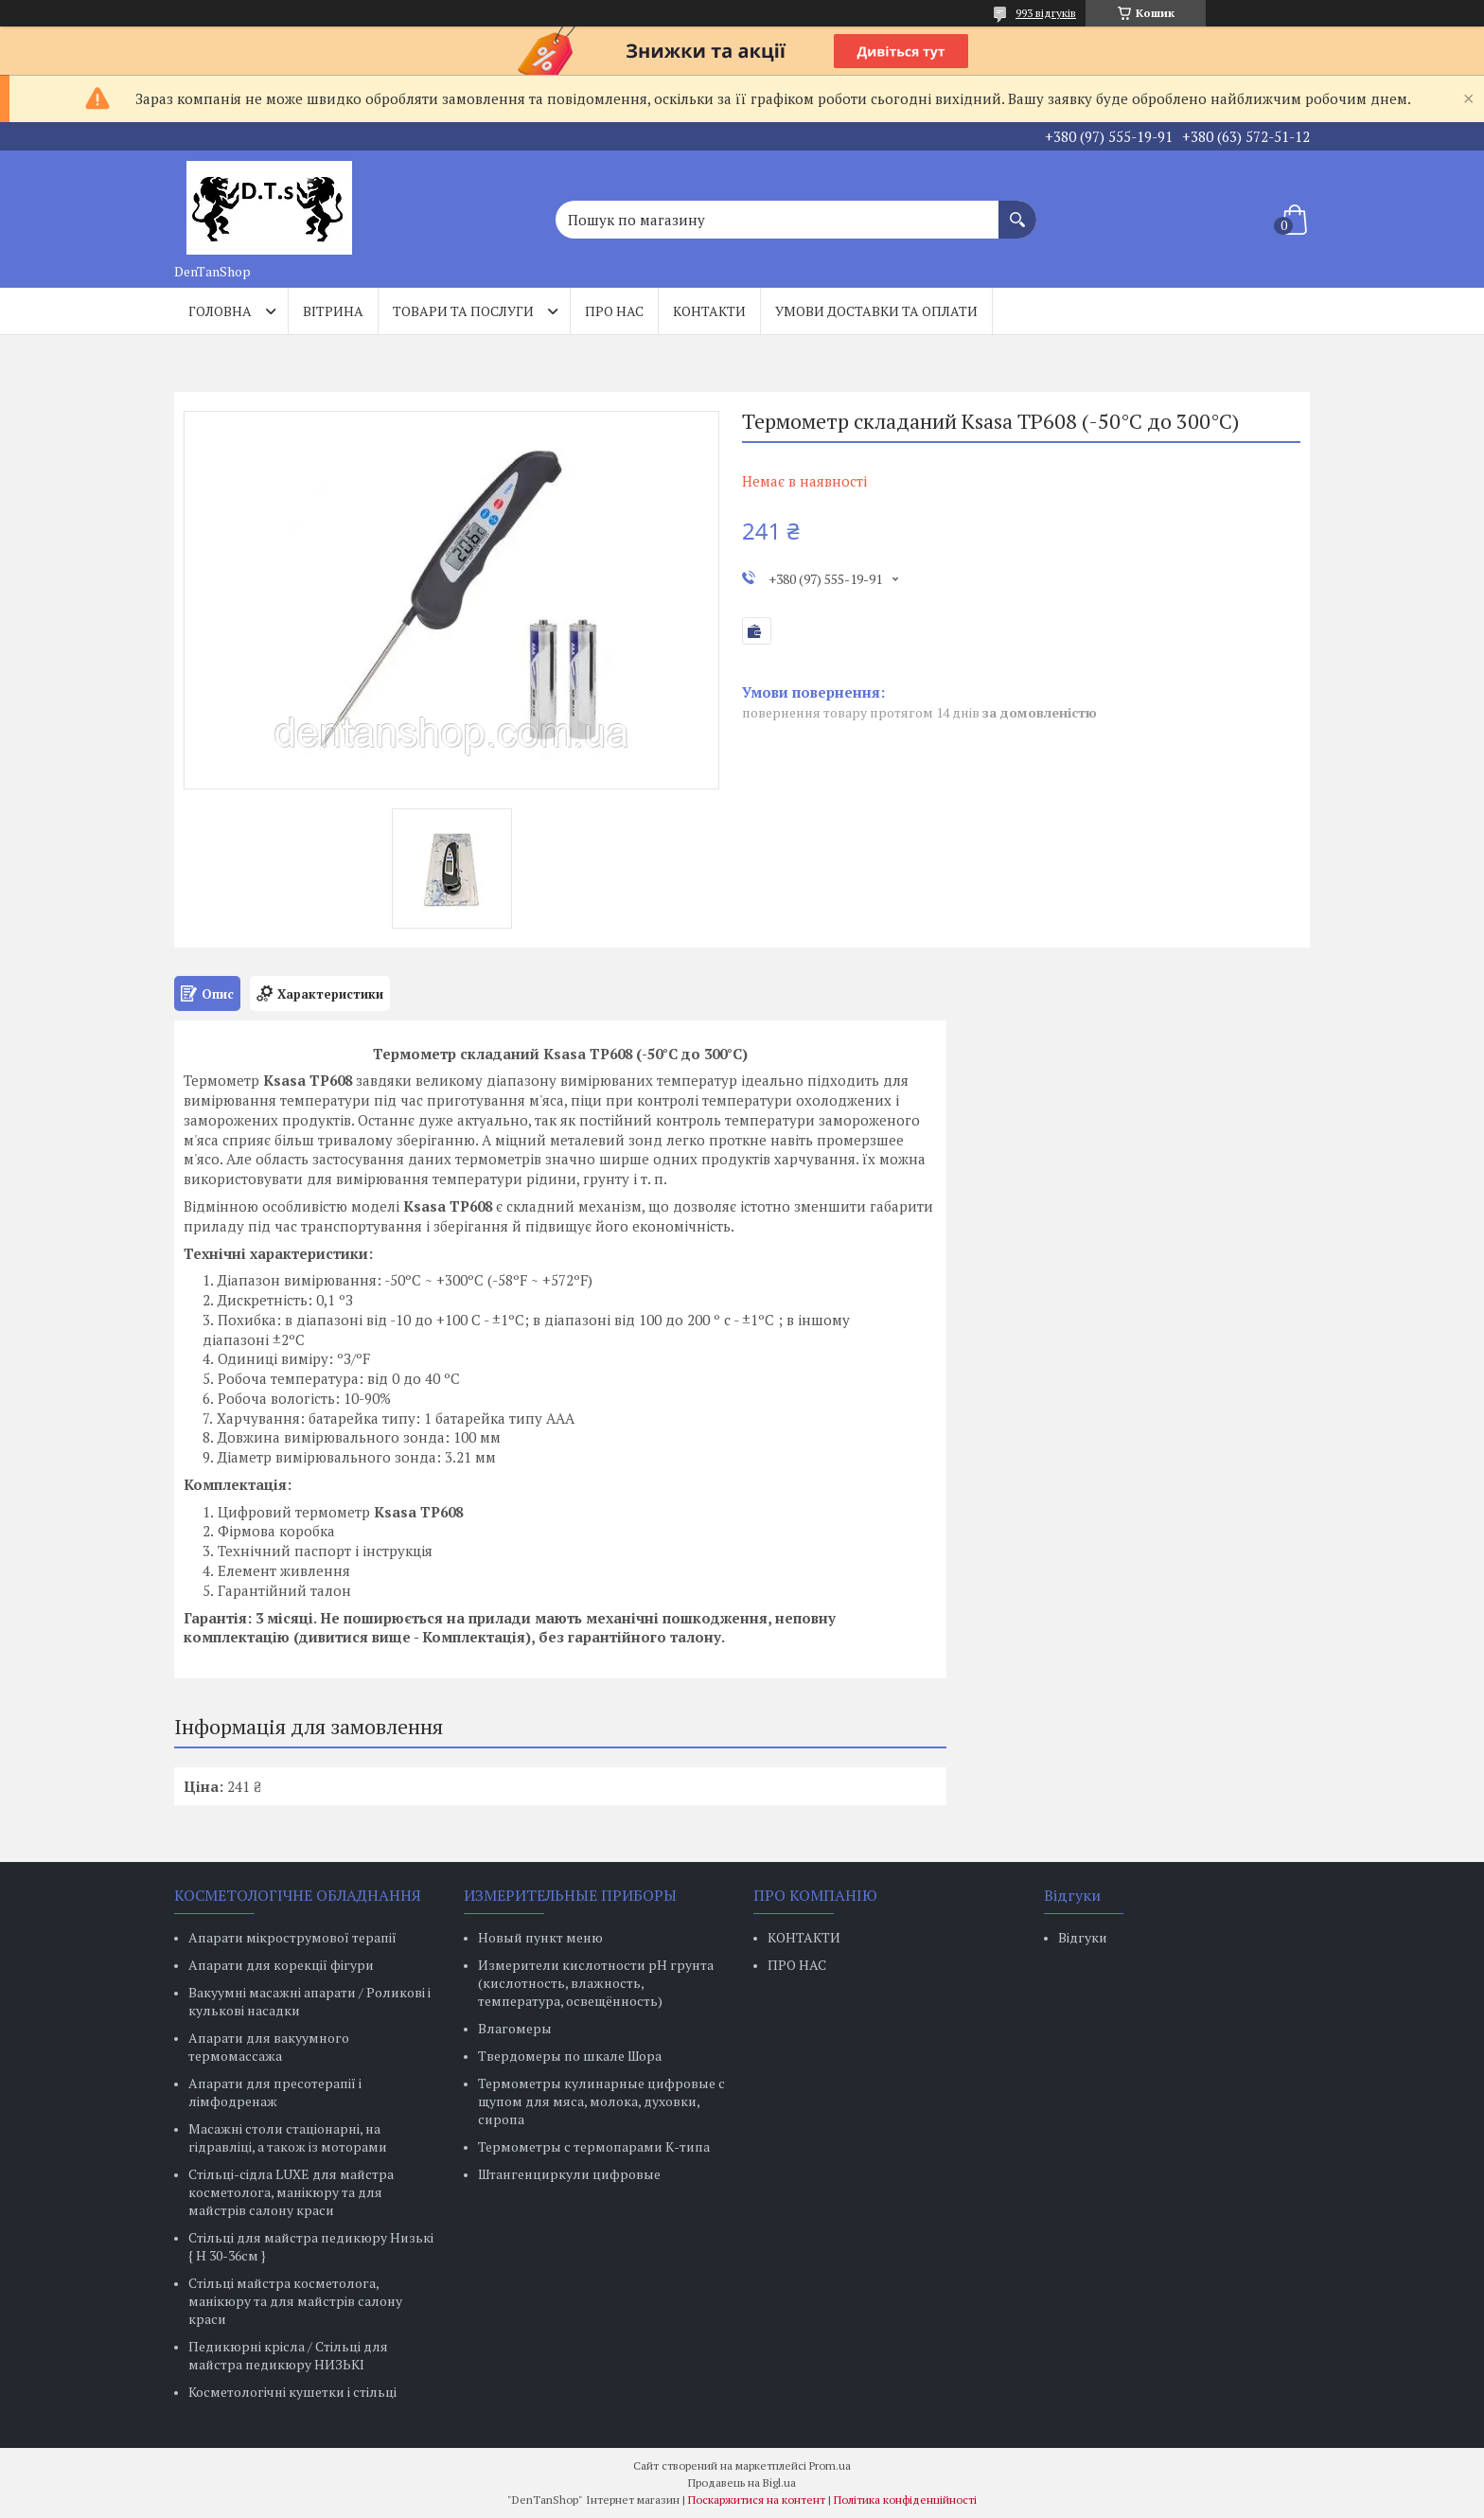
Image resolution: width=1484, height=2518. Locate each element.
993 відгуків (1046, 13)
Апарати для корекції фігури (281, 1965)
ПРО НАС (797, 1965)
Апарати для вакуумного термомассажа (268, 2047)
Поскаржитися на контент (756, 2499)
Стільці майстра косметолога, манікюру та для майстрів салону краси (295, 2301)
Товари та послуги (463, 311)
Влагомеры (515, 2028)
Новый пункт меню (540, 1937)
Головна (220, 311)
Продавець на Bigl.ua (742, 2482)
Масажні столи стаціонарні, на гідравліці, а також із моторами (287, 2137)
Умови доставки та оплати (876, 311)
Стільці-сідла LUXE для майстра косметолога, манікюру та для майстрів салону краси (291, 2192)
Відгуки (1082, 1937)
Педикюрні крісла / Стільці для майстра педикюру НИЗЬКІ (288, 2355)
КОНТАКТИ (804, 1937)
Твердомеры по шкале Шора (570, 2056)
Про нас (614, 311)
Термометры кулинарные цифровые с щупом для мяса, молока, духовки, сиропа (601, 2101)
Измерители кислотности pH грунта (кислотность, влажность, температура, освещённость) (596, 1983)
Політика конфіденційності (905, 2499)
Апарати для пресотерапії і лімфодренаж (275, 2092)
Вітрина (333, 311)
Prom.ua (830, 2465)
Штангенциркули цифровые (569, 2174)
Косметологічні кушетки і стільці (292, 2392)
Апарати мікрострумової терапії (292, 1937)
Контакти (709, 311)
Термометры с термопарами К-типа (594, 2146)
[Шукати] (1017, 210)
